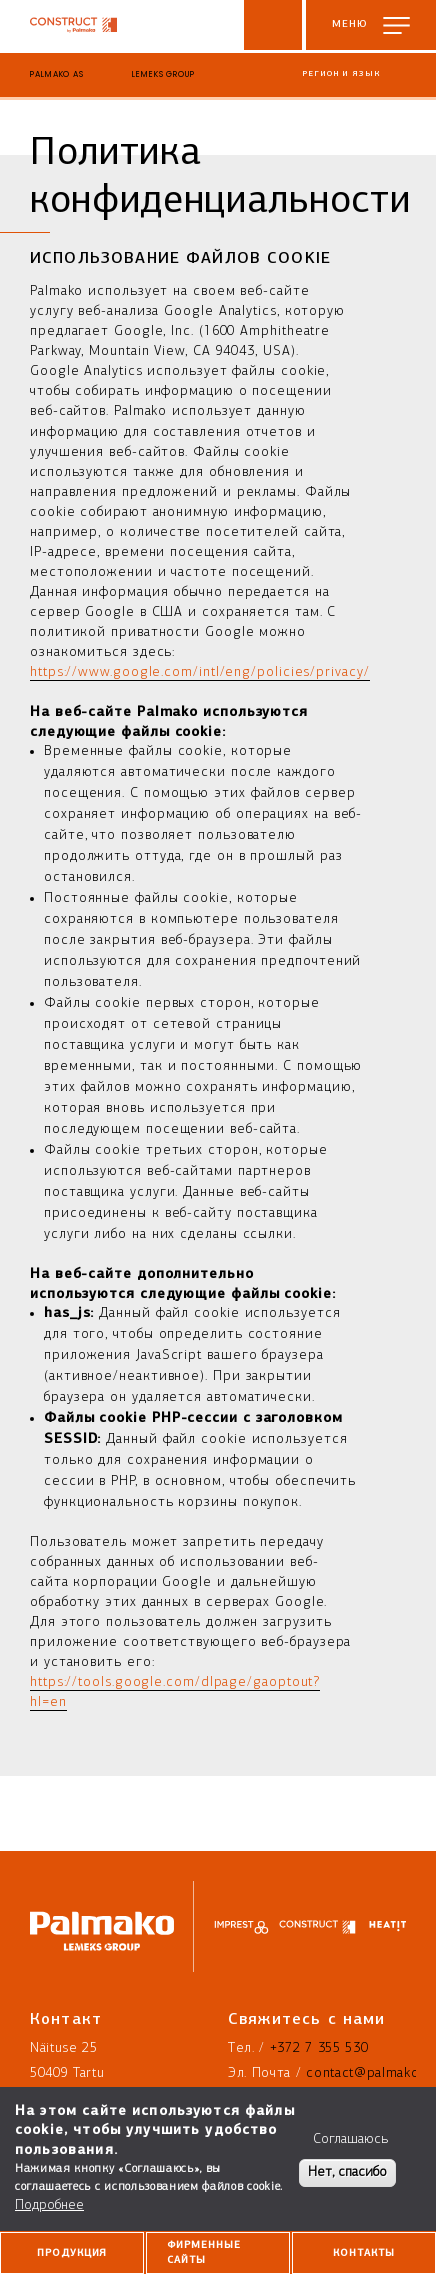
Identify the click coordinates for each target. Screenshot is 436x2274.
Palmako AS (57, 74)
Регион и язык (340, 74)
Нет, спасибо (347, 2172)
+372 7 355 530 (319, 2048)
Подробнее (49, 2205)
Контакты (363, 2253)
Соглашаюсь (350, 2139)
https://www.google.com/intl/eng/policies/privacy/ (200, 672)
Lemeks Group (163, 74)
